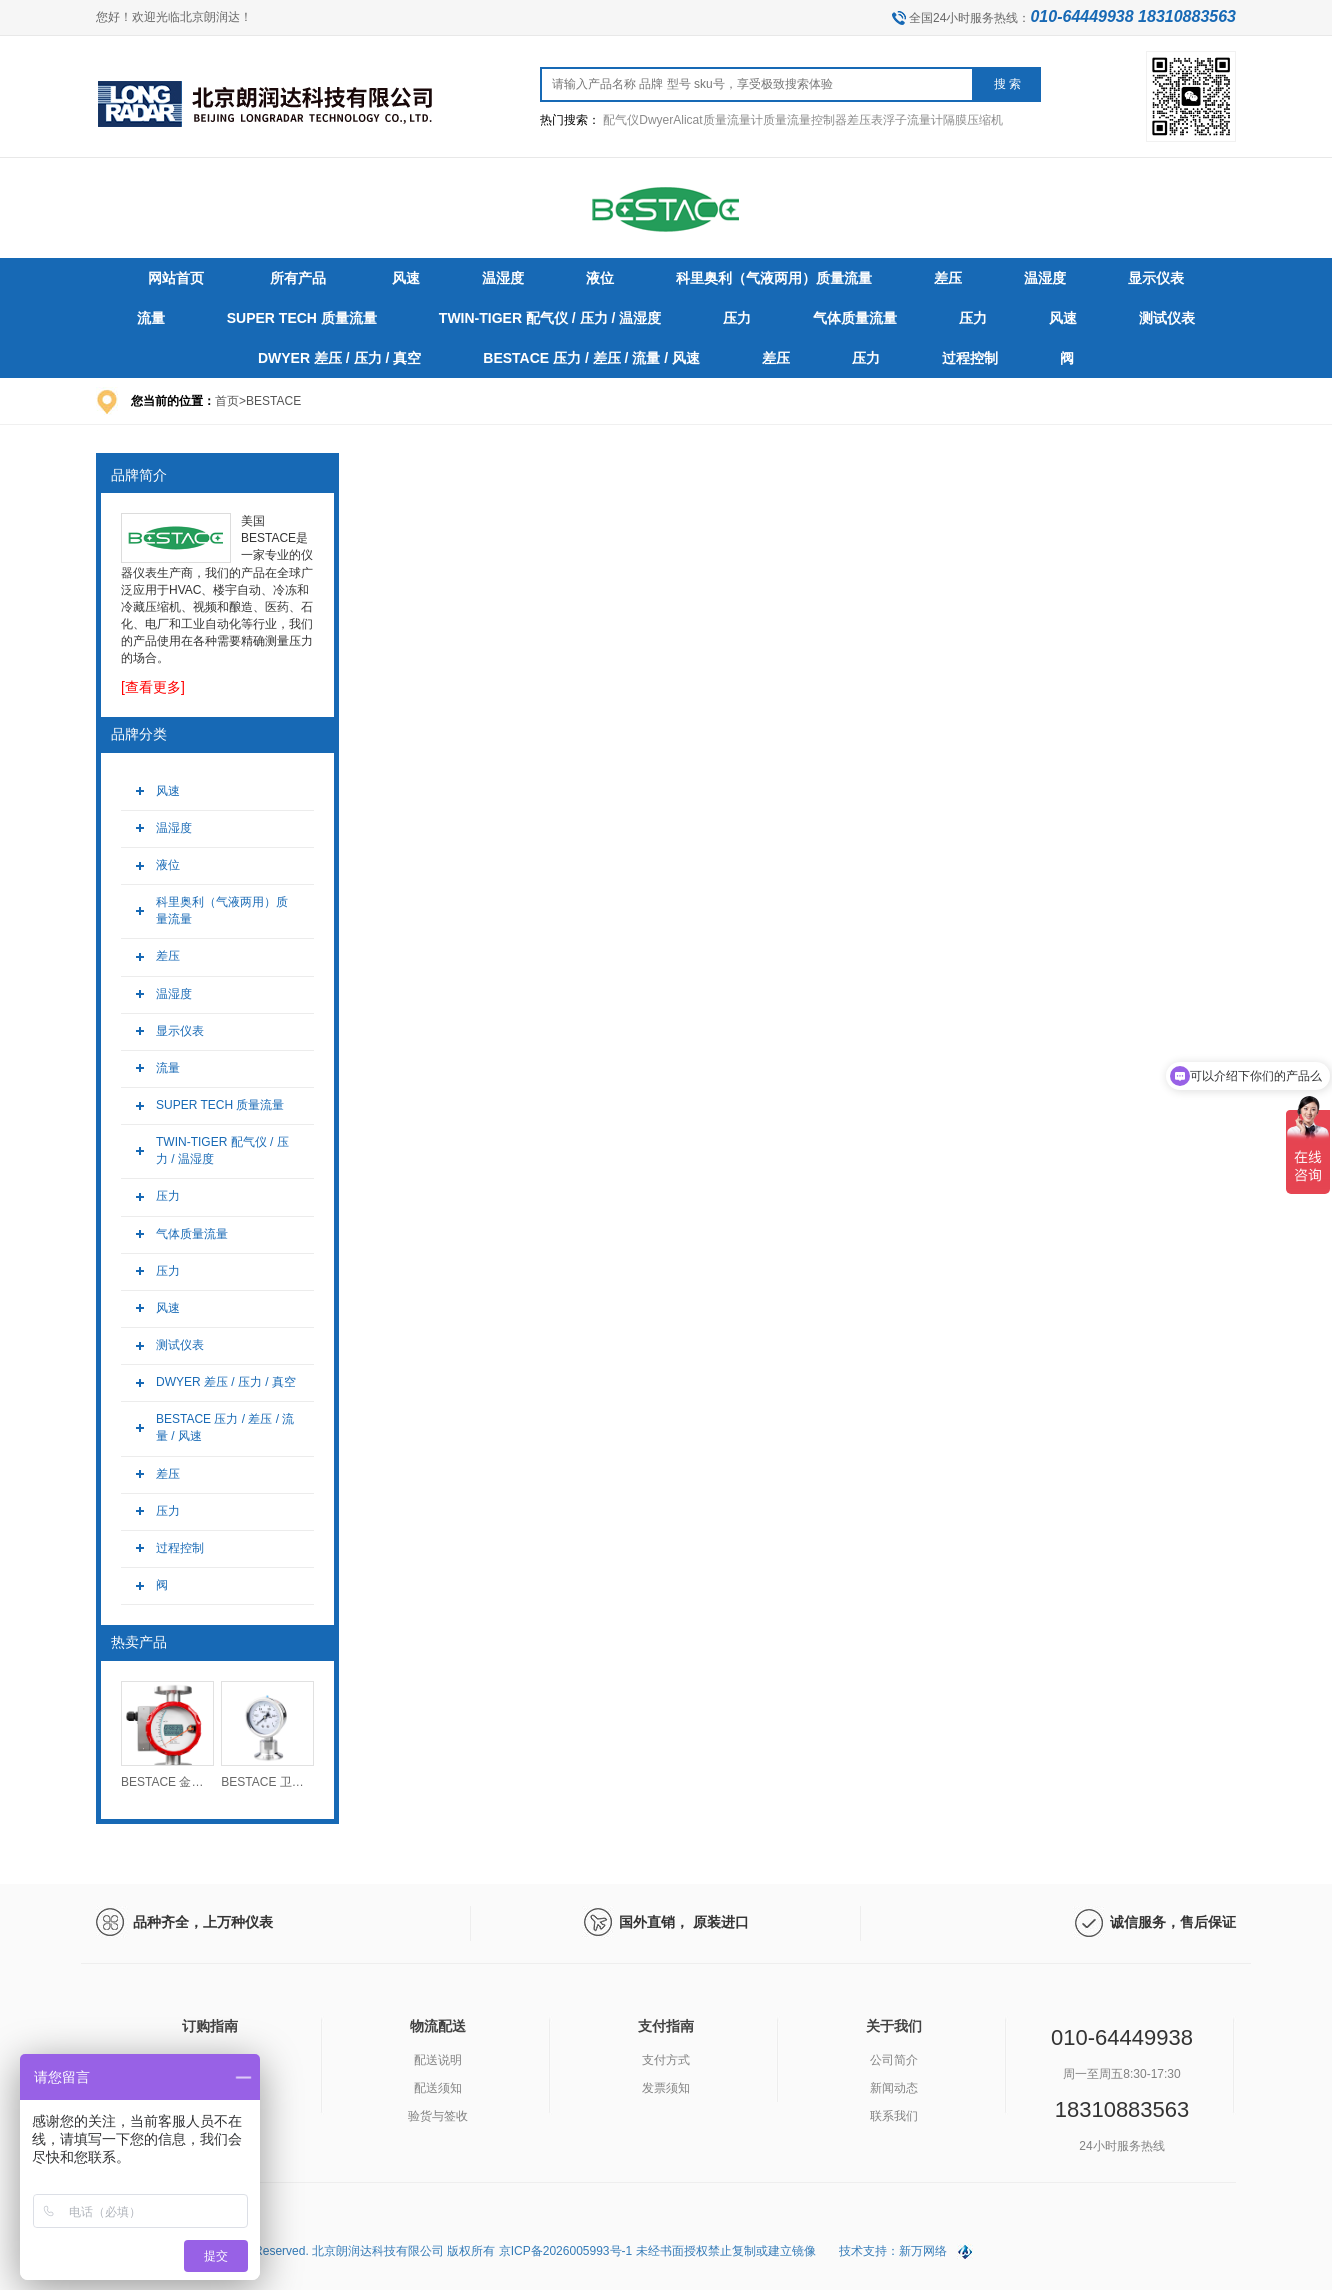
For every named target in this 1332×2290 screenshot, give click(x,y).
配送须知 (438, 2088)
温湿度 (174, 828)
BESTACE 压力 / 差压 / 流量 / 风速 (225, 1427)
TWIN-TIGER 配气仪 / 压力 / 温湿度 (222, 1150)
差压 (168, 956)
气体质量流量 (192, 1234)
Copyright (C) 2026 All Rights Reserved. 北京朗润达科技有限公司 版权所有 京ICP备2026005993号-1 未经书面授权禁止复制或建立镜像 (457, 2251)
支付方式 (666, 2060)
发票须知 (666, 2088)
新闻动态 (894, 2088)
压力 (168, 1196)
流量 (168, 1068)
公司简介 (894, 2060)
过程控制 (180, 1548)
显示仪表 (180, 1031)
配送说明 (438, 2060)
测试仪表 (180, 1345)
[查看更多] (153, 687)
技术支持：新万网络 (893, 2251)
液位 (168, 865)
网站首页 (176, 278)
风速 (168, 791)
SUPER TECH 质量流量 (220, 1105)
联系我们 (894, 2116)
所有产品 (298, 278)
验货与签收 (438, 2116)
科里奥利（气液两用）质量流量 (222, 910)
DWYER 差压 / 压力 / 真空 (226, 1382)
